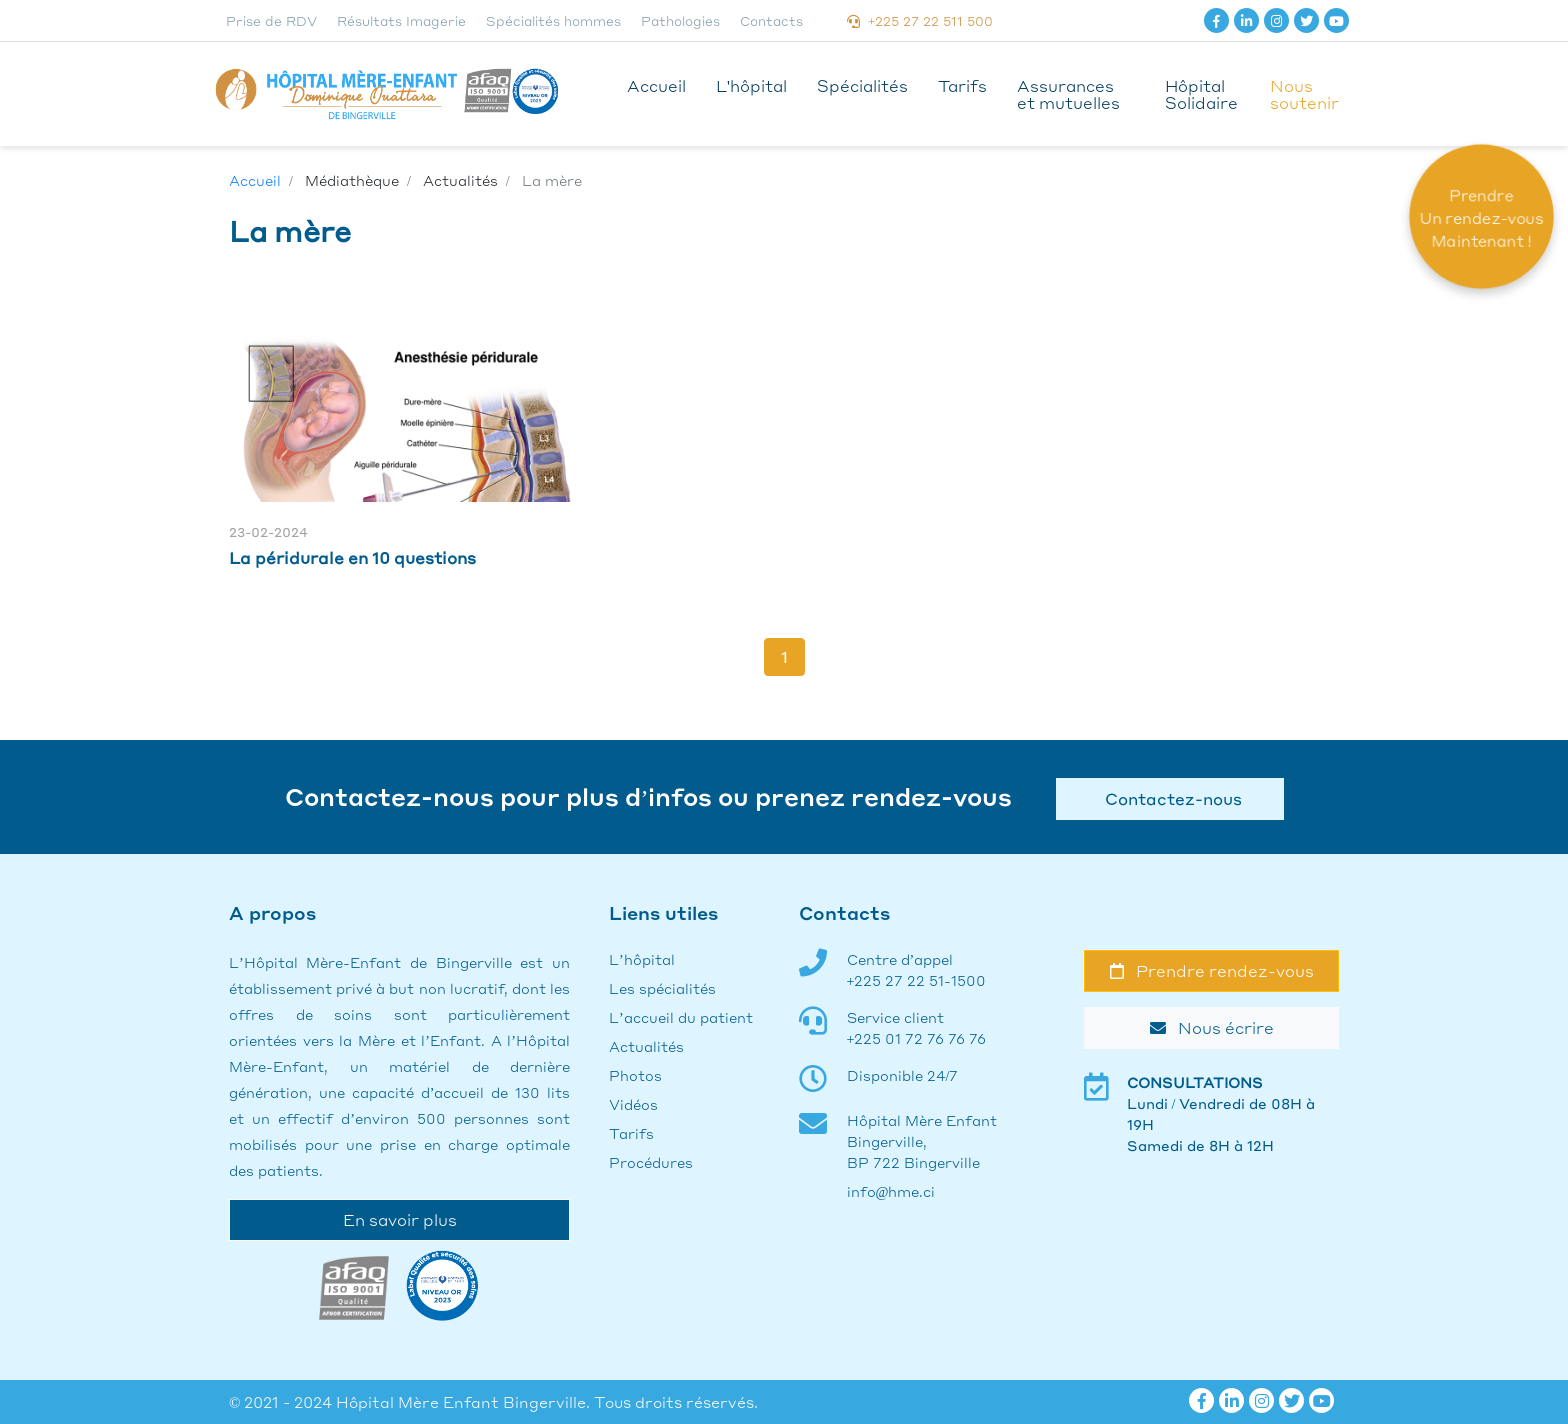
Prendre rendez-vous (1212, 970)
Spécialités (862, 85)
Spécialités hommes (553, 20)
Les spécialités (662, 988)
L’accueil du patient (681, 1017)
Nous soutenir (1304, 94)
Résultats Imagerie (401, 20)
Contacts (771, 20)
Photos (635, 1075)
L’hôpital (642, 959)
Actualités (646, 1046)
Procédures (651, 1162)
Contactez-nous (1169, 798)
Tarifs (962, 85)
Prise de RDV (271, 20)
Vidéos (633, 1104)
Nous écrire (1212, 1027)
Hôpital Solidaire (1201, 94)
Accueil (656, 85)
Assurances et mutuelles (1068, 94)
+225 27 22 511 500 (920, 20)
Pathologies (680, 20)
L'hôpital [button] (751, 85)
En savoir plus (400, 1219)
